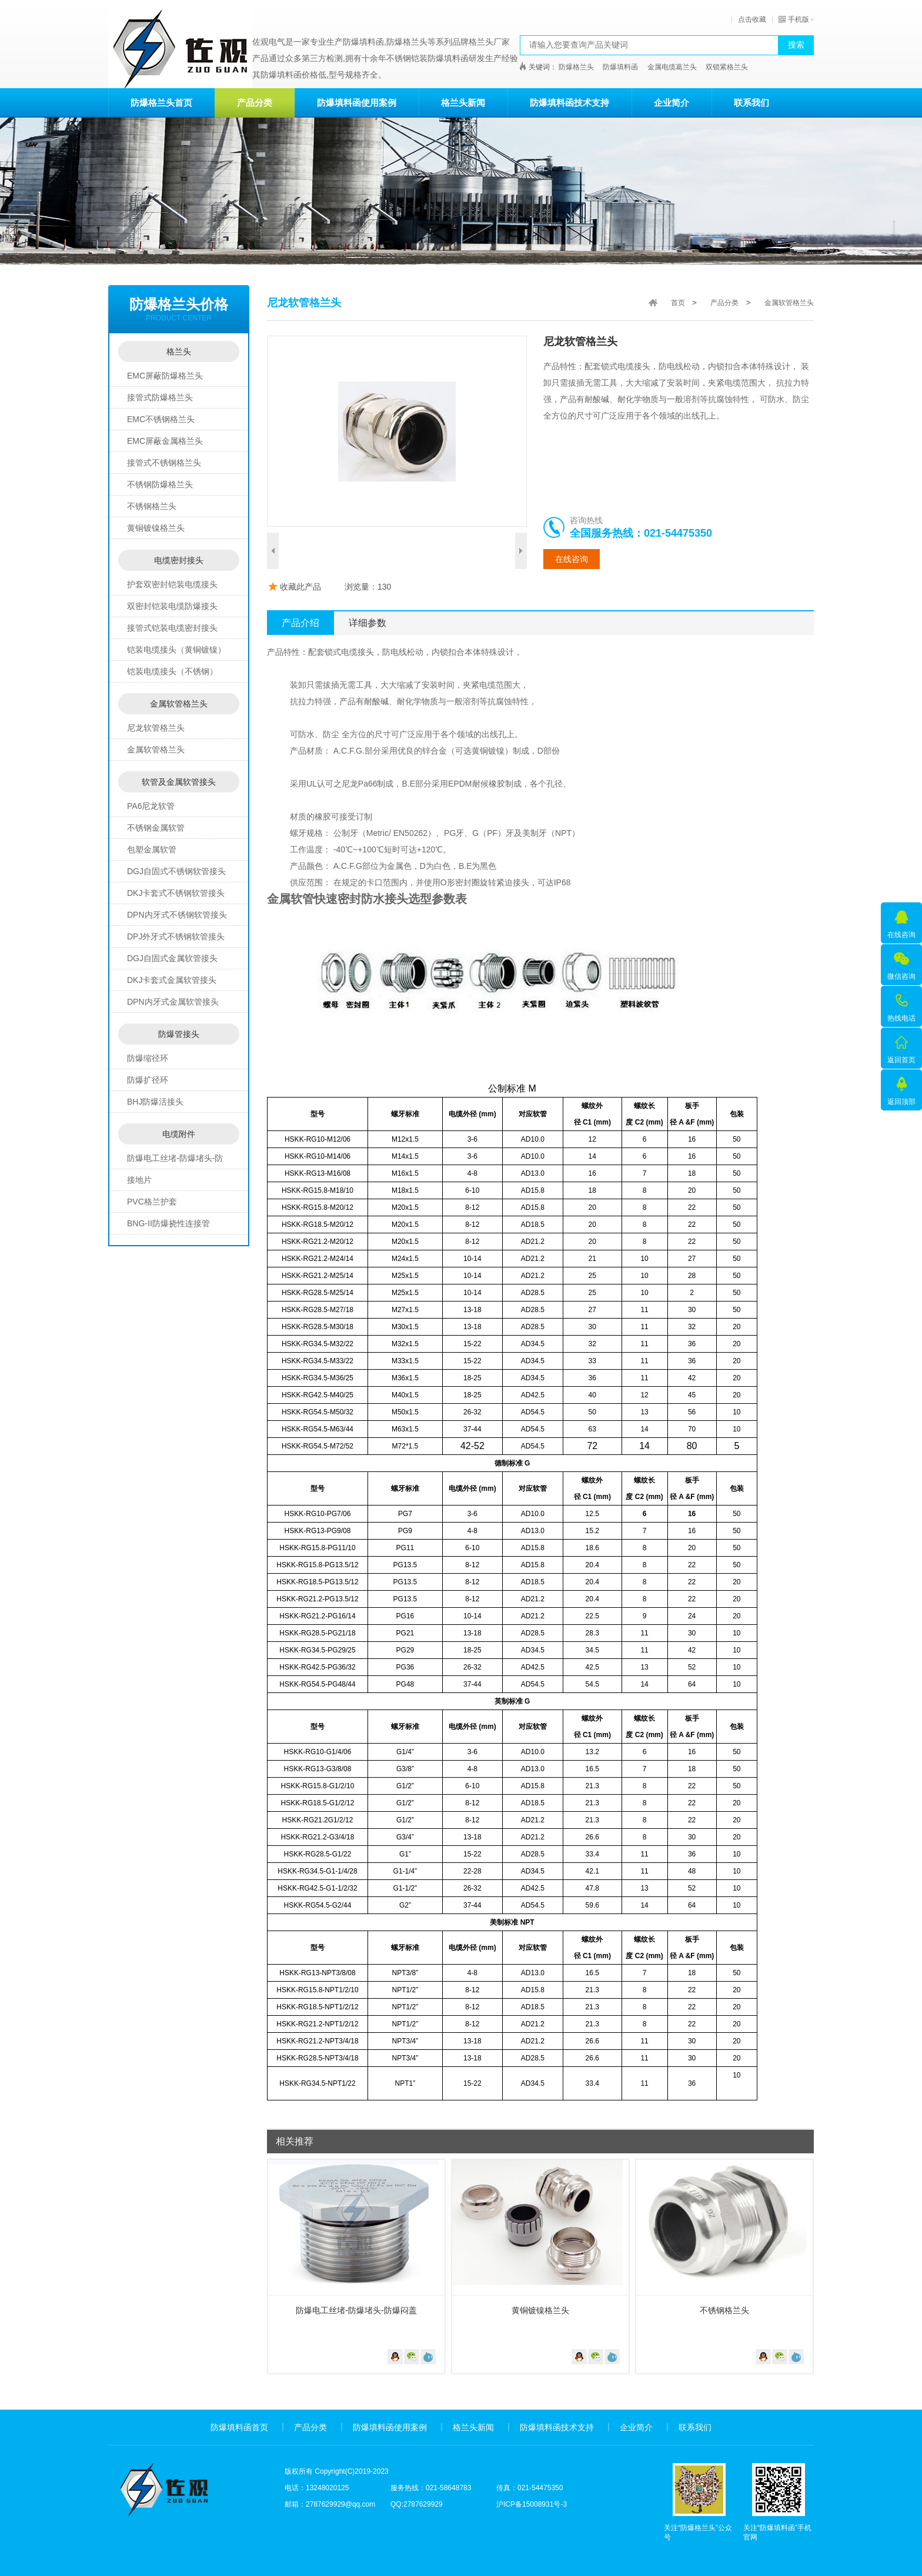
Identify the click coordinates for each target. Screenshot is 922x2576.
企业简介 (671, 103)
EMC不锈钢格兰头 (161, 419)
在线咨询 (571, 559)
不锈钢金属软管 (156, 827)
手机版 (794, 19)
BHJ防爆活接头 (155, 1101)
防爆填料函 (620, 67)
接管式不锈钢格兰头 (164, 462)
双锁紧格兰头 (727, 67)
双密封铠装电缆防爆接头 (172, 606)
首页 (678, 303)
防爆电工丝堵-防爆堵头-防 (175, 1158)
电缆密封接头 (178, 560)
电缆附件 (178, 1134)
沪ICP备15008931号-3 (531, 2504)
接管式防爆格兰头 (160, 397)
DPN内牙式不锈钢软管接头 (177, 914)
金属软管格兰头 (179, 703)
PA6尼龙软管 (151, 806)
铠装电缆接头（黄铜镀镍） (176, 649)
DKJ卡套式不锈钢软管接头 (176, 893)
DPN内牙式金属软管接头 (173, 1001)
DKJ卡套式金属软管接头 (171, 980)
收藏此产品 (300, 586)
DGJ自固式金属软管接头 (172, 958)
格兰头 (178, 351)
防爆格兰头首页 (161, 103)
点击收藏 (752, 19)
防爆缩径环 (147, 1058)
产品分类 (254, 103)
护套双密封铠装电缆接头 (172, 584)
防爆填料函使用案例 (356, 103)
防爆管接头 (178, 1034)
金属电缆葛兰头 (672, 67)
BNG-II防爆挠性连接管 (168, 1223)
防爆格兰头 (576, 67)
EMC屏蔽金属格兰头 (165, 441)
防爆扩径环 (147, 1080)
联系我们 (751, 103)
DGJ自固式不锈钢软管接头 (176, 871)
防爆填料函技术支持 (569, 103)
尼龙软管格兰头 (156, 727)
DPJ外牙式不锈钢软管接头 (176, 936)
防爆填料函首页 (239, 2427)
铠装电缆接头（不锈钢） (172, 671)
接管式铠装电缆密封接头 (172, 628)
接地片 (139, 1180)
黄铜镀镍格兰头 (156, 528)
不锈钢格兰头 (151, 506)
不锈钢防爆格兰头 (160, 484)
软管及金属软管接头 (179, 782)
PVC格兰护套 (152, 1201)
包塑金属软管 (151, 849)
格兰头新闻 (463, 103)
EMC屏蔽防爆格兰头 (165, 375)
